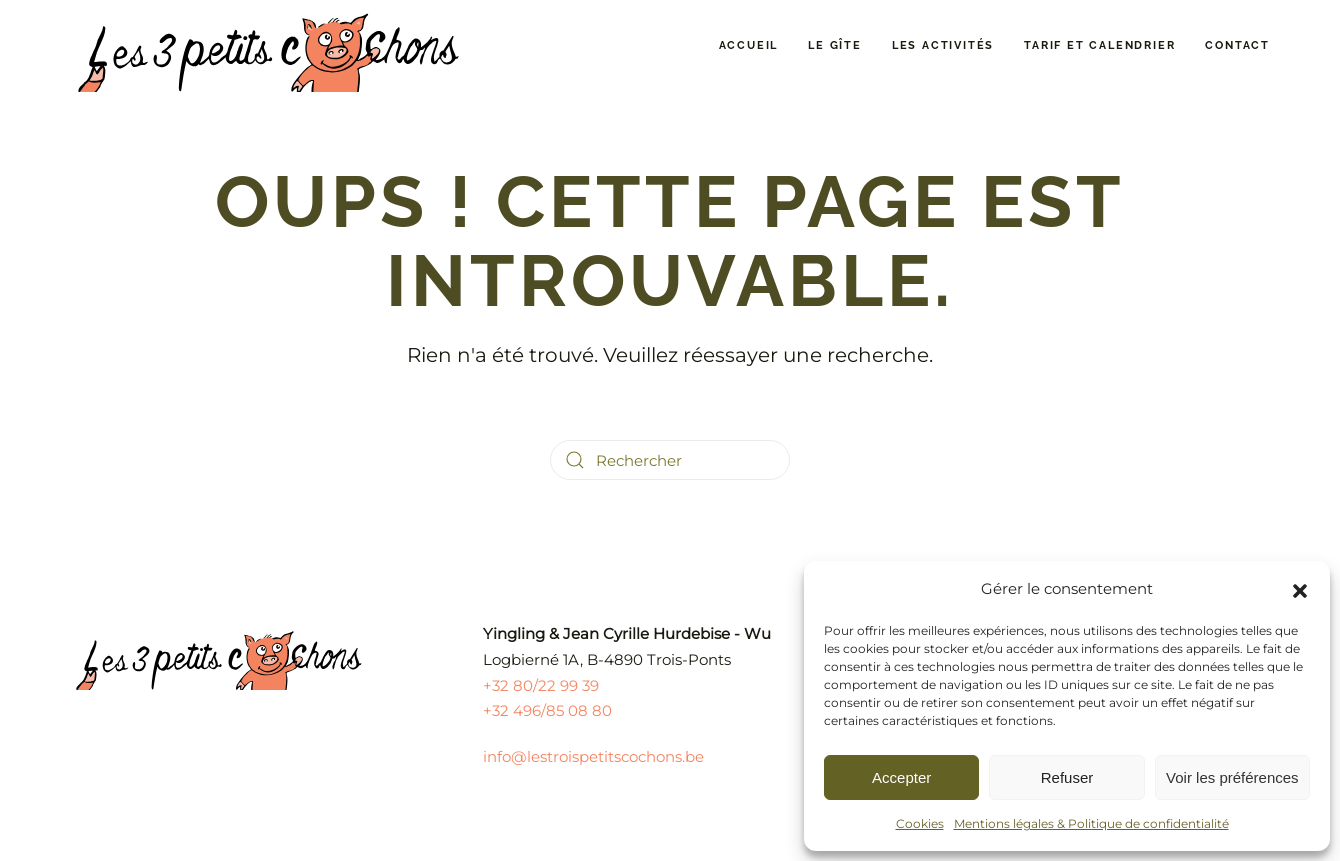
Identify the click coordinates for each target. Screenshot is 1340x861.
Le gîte (835, 45)
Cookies (920, 823)
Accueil (749, 45)
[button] (1300, 589)
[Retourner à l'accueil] (270, 46)
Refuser (1067, 777)
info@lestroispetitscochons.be (593, 756)
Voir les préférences (1232, 777)
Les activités (943, 45)
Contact (1237, 45)
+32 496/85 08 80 (547, 710)
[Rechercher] (670, 460)
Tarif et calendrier (1099, 45)
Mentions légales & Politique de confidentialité (1091, 823)
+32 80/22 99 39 (541, 685)
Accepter (901, 777)
